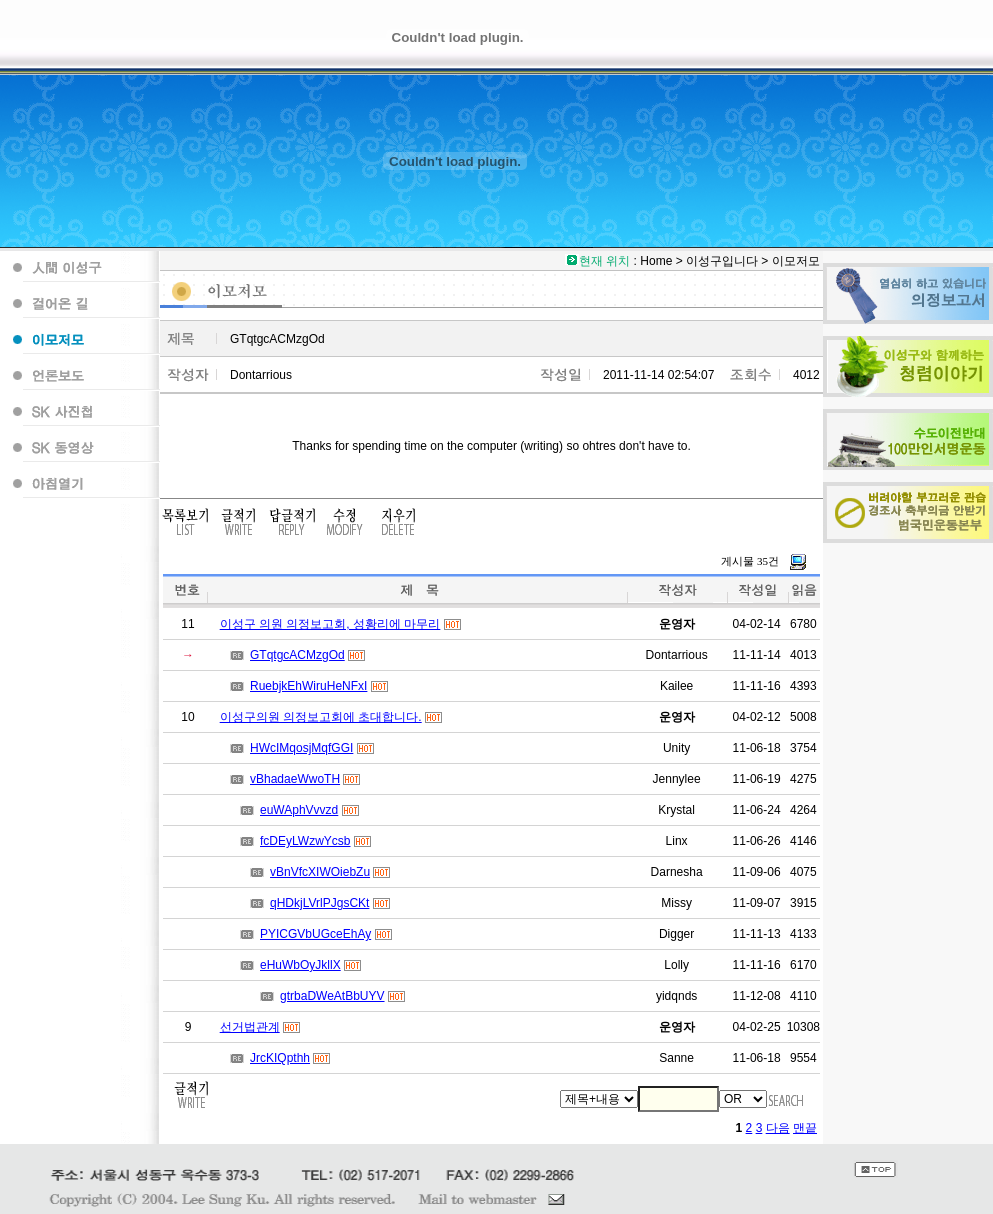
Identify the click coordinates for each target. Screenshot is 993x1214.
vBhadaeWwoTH (295, 779)
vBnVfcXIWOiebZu (320, 872)
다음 (778, 1128)
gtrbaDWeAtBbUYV (332, 996)
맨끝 (805, 1128)
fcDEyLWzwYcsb (305, 841)
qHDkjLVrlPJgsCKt (319, 903)
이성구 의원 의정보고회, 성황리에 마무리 (330, 624)
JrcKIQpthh (280, 1058)
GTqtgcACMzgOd (297, 655)
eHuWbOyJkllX (300, 965)
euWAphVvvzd (299, 810)
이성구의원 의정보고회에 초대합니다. (321, 717)
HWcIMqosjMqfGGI (301, 748)
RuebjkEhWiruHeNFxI (308, 686)
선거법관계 (250, 1027)
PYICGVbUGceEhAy (315, 934)
